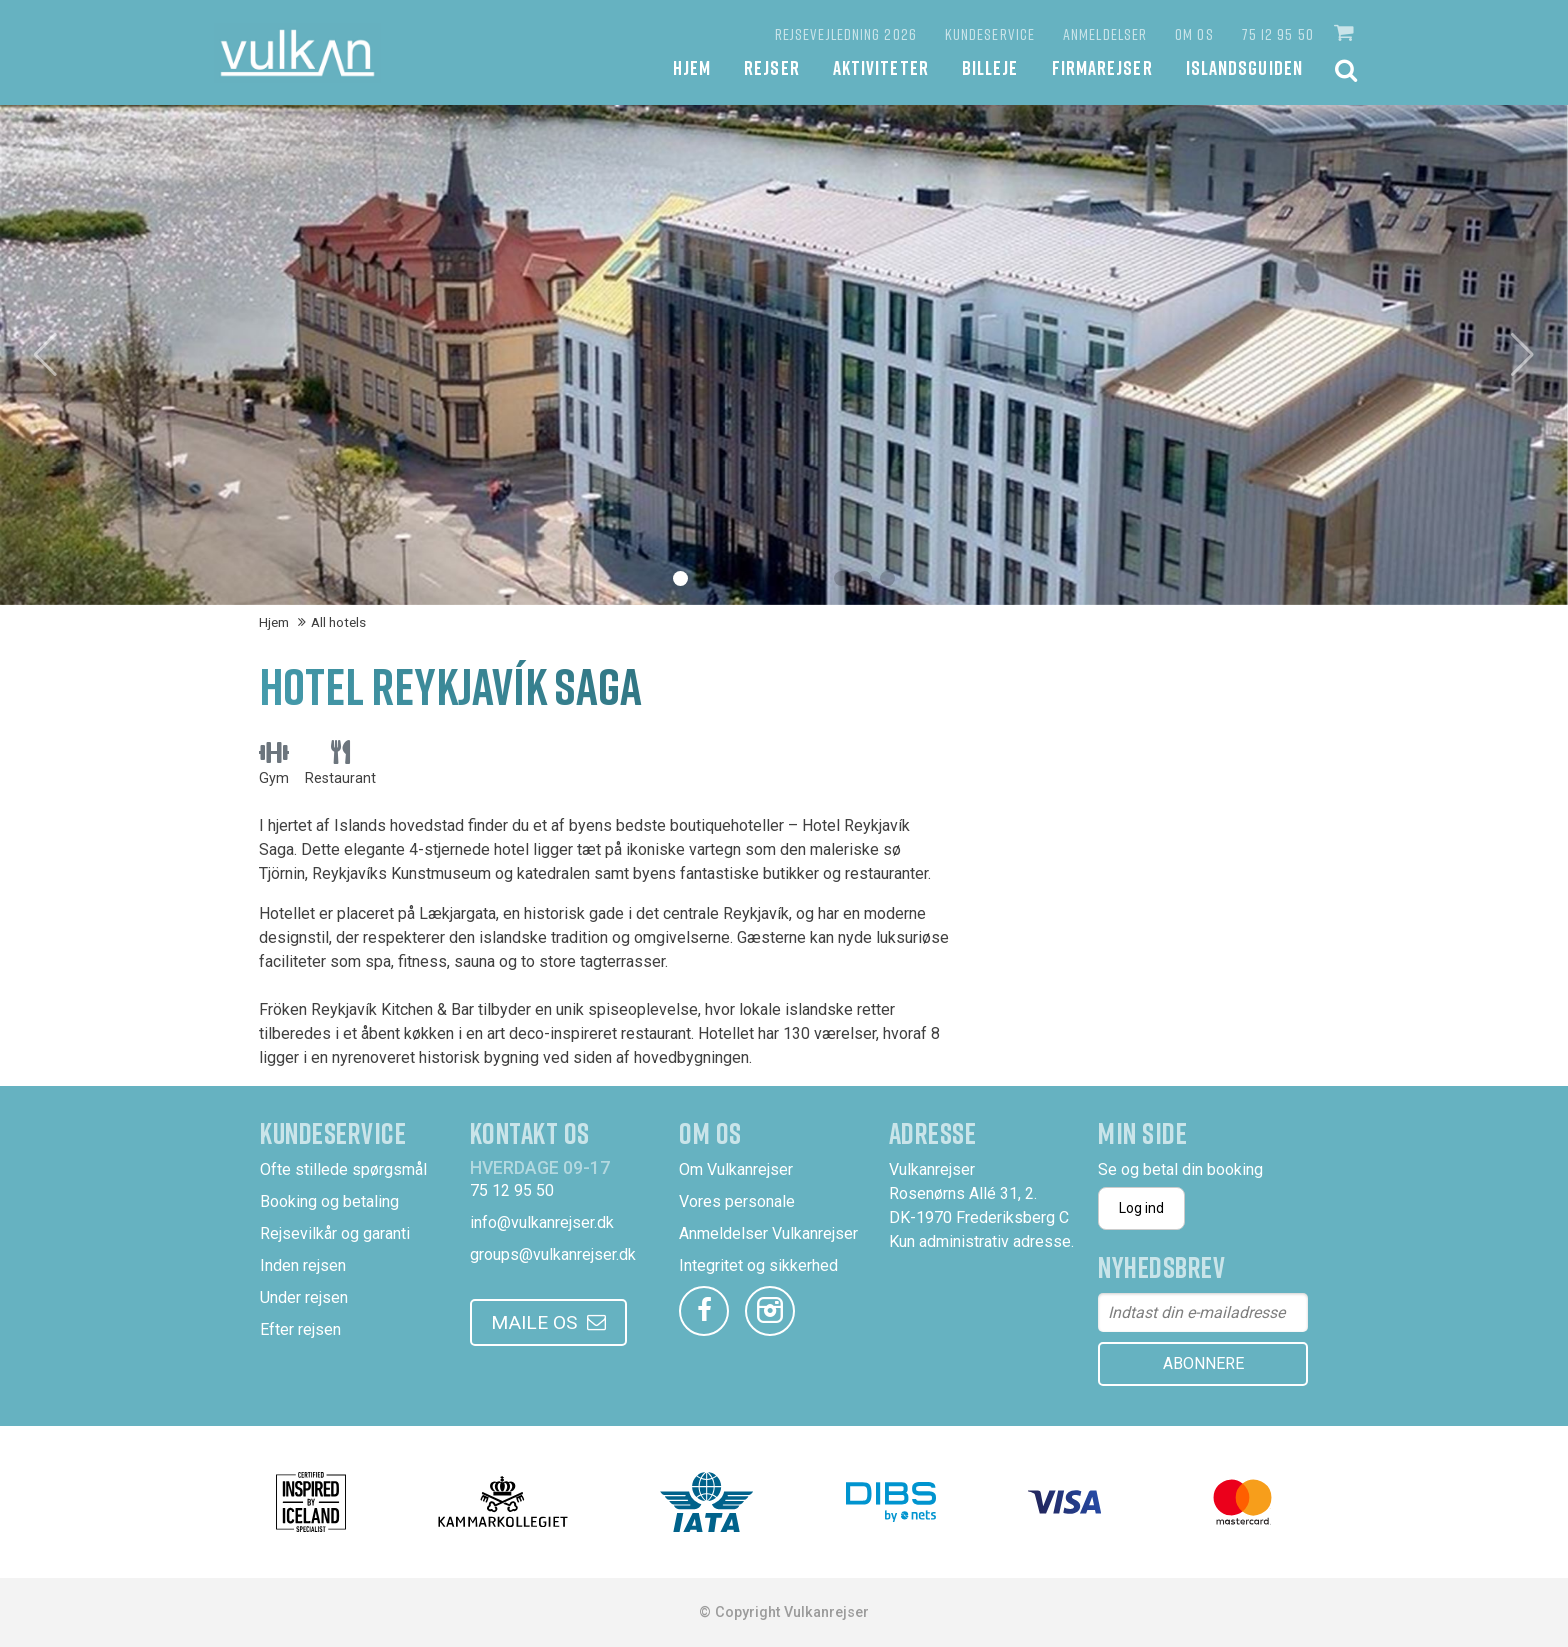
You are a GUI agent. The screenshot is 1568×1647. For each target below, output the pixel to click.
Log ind (1141, 1208)
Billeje (990, 67)
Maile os (534, 1322)
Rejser (772, 67)
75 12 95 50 (1278, 34)
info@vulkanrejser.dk (542, 1222)
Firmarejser (1102, 67)
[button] (1346, 33)
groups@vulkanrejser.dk (553, 1254)
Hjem (692, 67)
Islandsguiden (1244, 67)
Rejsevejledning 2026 (846, 34)
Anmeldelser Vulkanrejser (768, 1233)
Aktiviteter (881, 67)
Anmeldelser (1105, 34)
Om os (1194, 34)
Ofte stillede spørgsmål (343, 1169)
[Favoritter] (740, 34)
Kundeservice (990, 34)
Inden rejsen (303, 1265)
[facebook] (704, 1311)
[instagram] (770, 1311)
